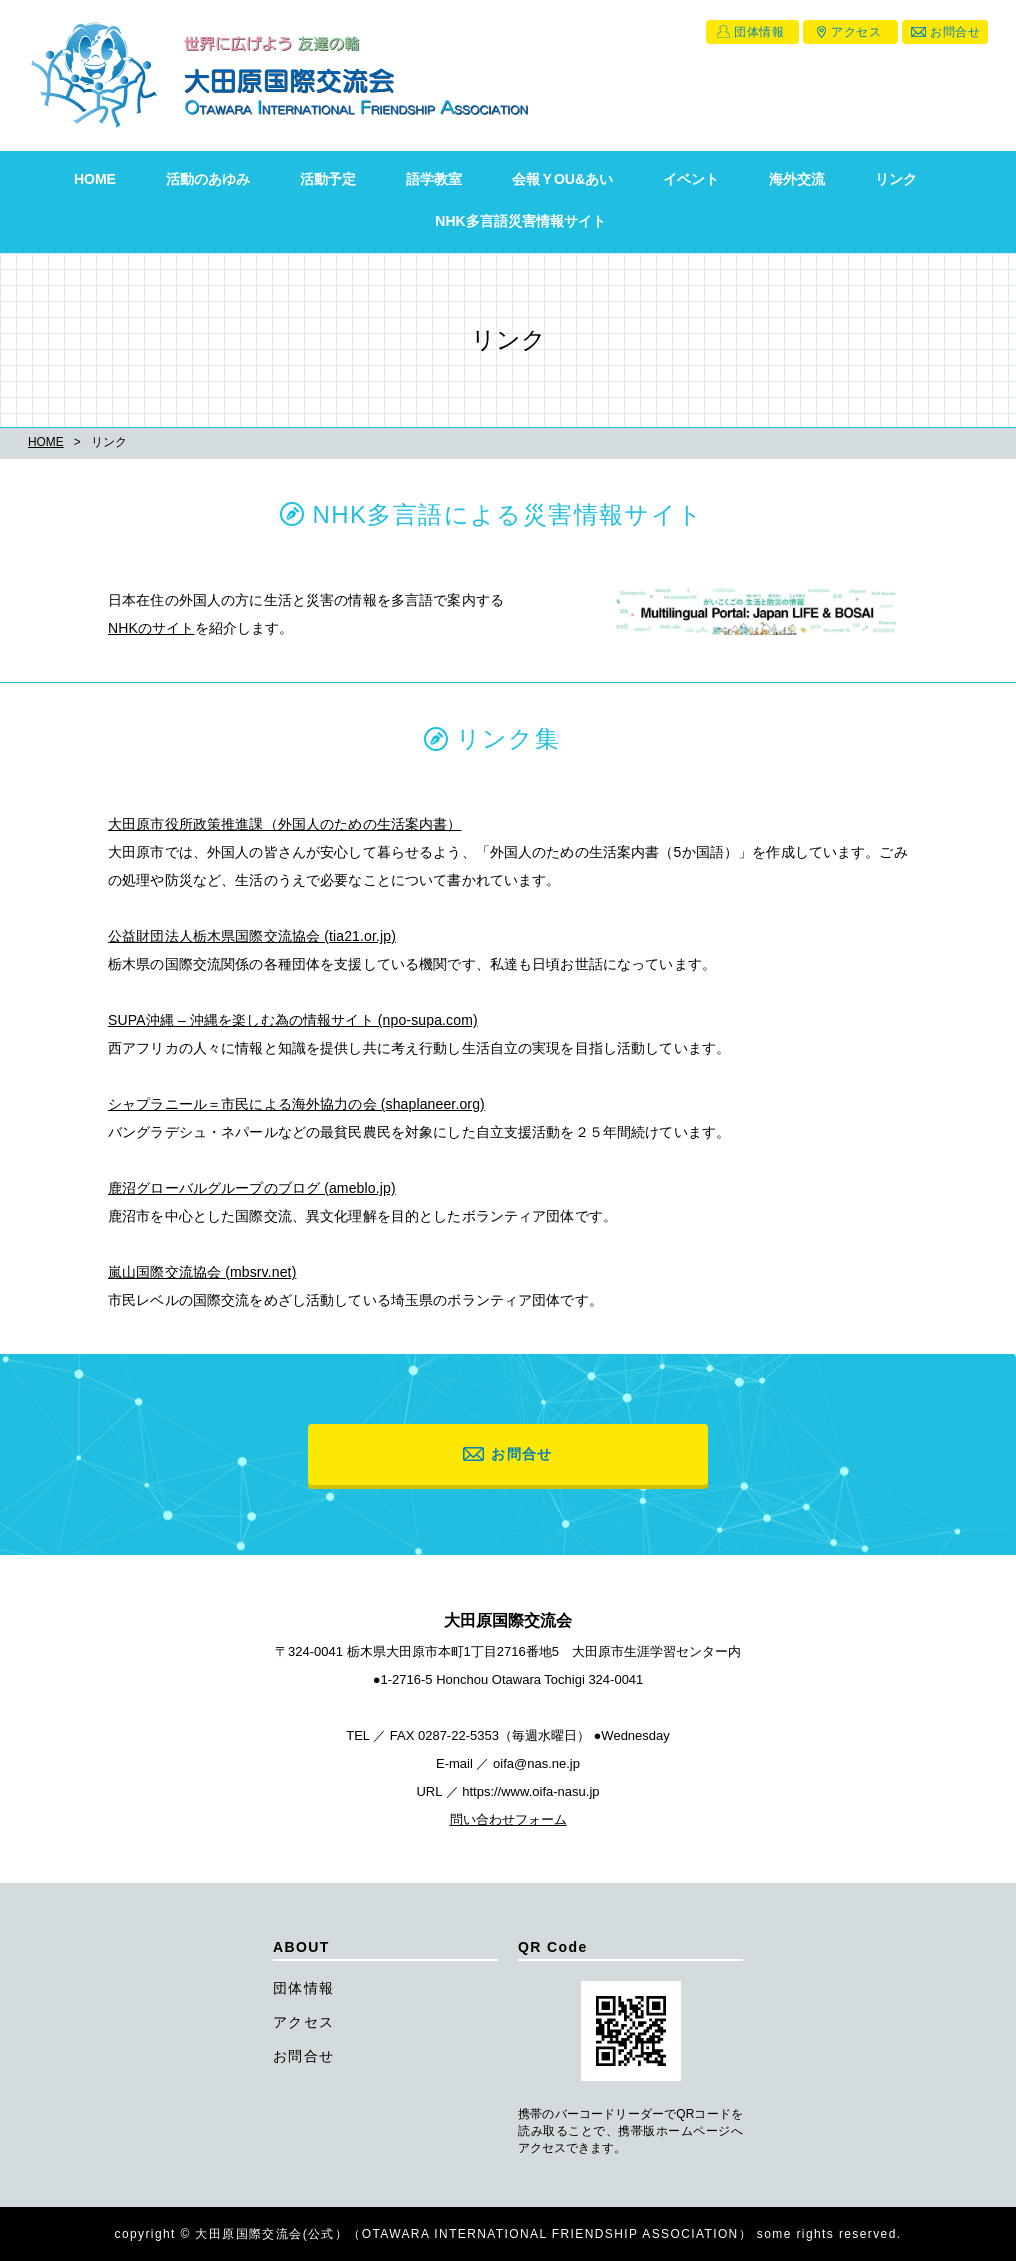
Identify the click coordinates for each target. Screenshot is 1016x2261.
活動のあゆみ (208, 179)
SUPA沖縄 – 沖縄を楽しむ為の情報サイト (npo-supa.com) (293, 1020)
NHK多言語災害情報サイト (520, 221)
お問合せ (955, 32)
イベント (691, 179)
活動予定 (328, 179)
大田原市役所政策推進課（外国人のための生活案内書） (285, 824)
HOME (95, 179)
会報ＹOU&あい (562, 179)
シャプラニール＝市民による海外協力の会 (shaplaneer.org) (296, 1104)
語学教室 (434, 179)
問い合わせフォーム (508, 1819)
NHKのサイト (151, 628)
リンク (896, 179)
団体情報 (759, 32)
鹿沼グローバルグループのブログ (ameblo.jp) (252, 1188)
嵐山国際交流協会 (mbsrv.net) (202, 1272)
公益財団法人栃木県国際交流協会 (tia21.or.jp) (252, 936)
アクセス (856, 32)
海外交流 (797, 179)
